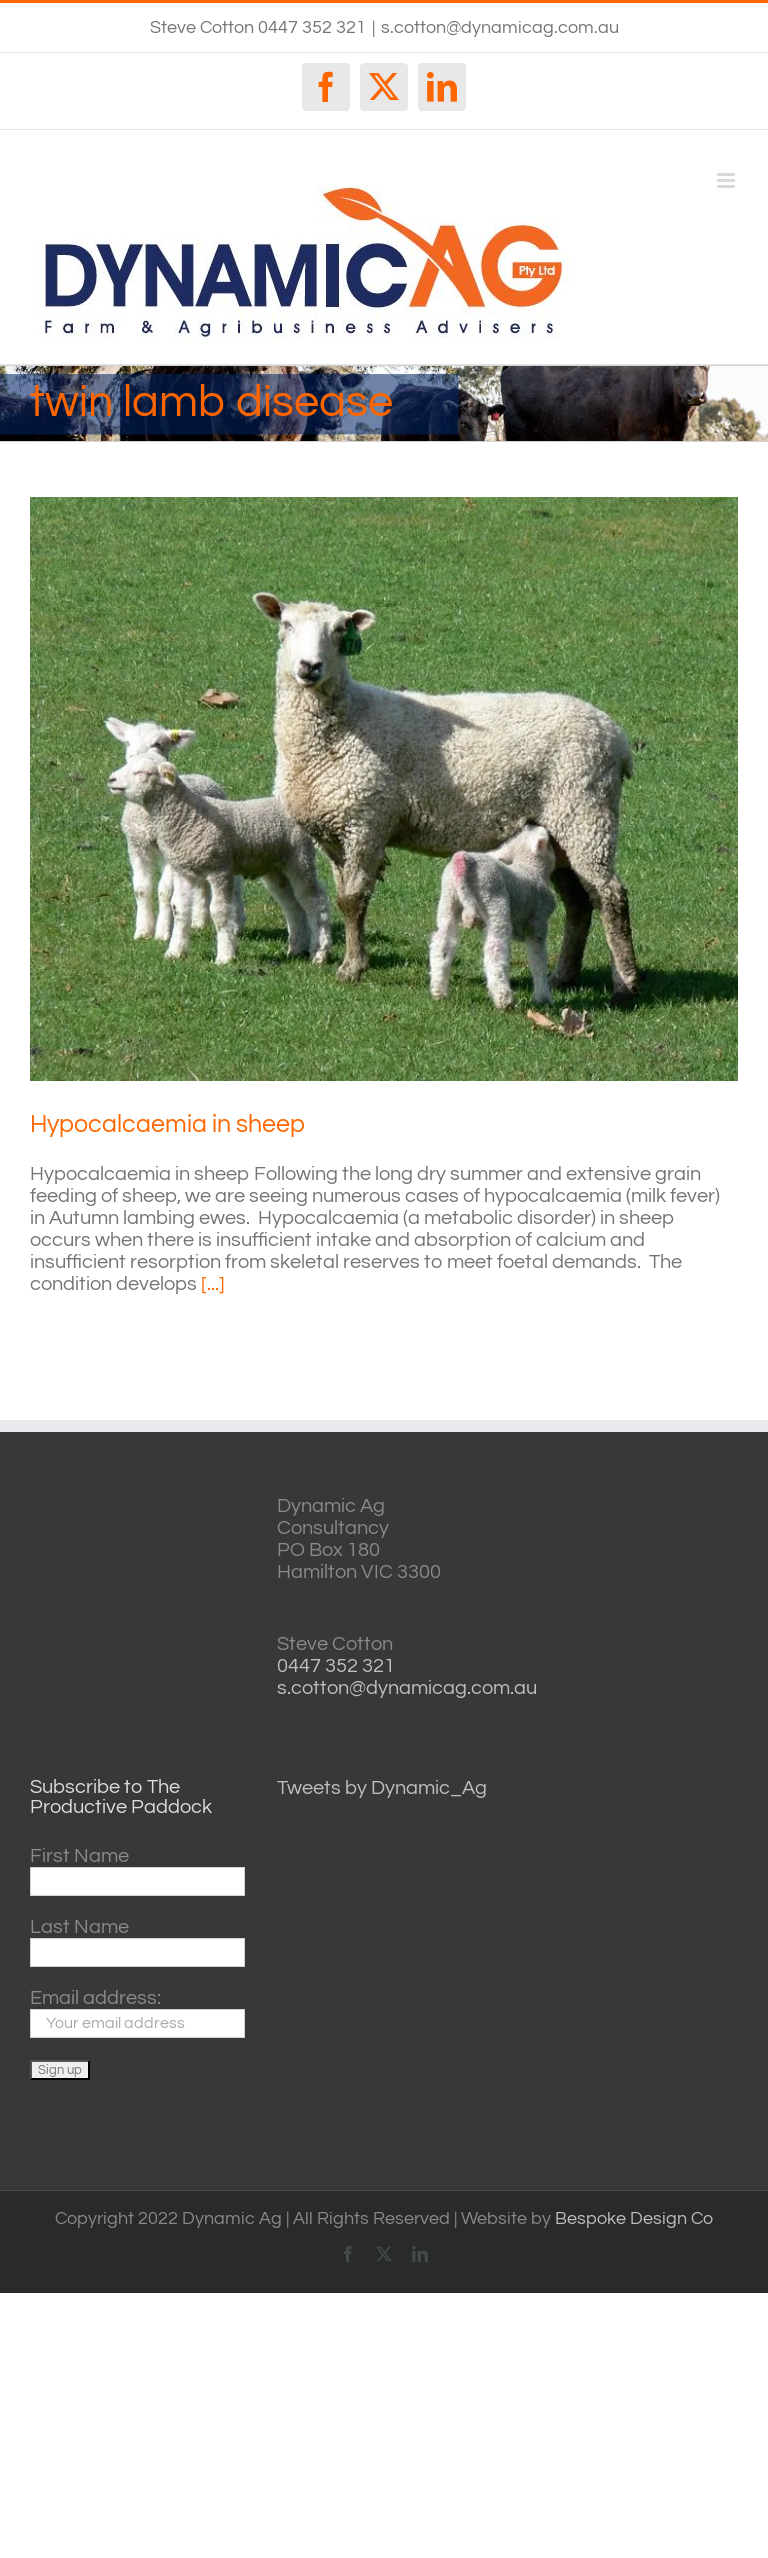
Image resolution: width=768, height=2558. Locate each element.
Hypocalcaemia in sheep (167, 1124)
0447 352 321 (336, 1666)
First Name (79, 1856)
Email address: (95, 1998)
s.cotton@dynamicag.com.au (500, 27)
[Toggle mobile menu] (727, 180)
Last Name (79, 1927)
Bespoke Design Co (634, 2218)
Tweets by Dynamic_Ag (382, 1788)
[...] (213, 1284)
